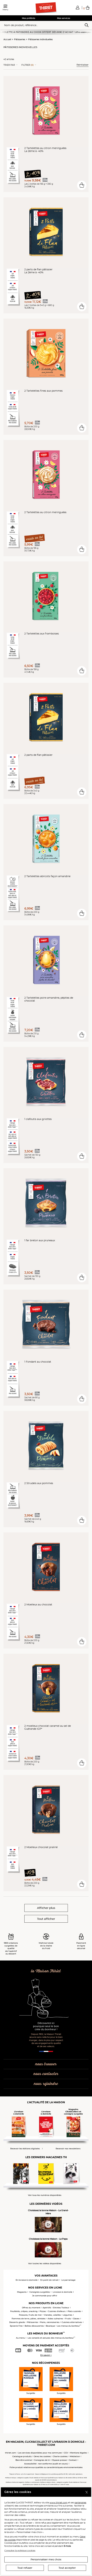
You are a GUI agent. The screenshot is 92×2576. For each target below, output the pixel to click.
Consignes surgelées (39, 2292)
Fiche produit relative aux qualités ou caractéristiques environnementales (46, 2467)
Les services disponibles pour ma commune (40, 2453)
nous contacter (46, 2074)
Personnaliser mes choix (46, 2559)
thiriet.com (10, 2453)
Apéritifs (47, 2307)
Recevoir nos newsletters (68, 2149)
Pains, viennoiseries (49, 2322)
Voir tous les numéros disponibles (44, 2195)
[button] (77, 7)
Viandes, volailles (52, 2315)
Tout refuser (24, 2567)
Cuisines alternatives (72, 2322)
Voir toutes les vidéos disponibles (44, 2264)
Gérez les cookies (42, 2456)
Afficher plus (46, 1908)
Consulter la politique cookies (19, 2550)
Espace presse (59, 2460)
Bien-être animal (23, 2460)
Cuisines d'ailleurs (57, 2311)
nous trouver (46, 2064)
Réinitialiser (83, 64)
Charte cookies (60, 2456)
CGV (66, 2453)
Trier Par (9, 65)
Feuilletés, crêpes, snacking (24, 2311)
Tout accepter (67, 2567)
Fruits (68, 2318)
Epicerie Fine (16, 2326)
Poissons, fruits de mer (30, 2315)
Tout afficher (46, 1919)
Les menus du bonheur (69, 2326)
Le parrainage (68, 2280)
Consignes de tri (42, 2460)
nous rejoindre (46, 2084)
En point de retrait (49, 2280)
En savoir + (46, 2355)
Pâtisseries (19, 39)
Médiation (75, 2456)
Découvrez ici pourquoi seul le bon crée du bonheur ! (46, 2026)
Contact (73, 2460)
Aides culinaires (55, 2318)
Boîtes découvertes (34, 2326)
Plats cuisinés (74, 2311)
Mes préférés (28, 18)
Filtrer (27, 65)
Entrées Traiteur (61, 2307)
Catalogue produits (22, 2456)
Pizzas (43, 2311)
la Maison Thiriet (46, 1971)
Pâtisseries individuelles (40, 39)
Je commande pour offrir (44, 2295)
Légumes (67, 2315)
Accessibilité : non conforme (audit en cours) (46, 2463)
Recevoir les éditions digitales (25, 2149)
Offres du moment (31, 2307)
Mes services (63, 18)
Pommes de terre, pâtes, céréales (29, 2318)
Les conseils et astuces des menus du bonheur (51, 2338)
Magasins (22, 2292)
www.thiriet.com (58, 2502)
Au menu (20, 2338)
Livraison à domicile (62, 2292)
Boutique (50, 2326)
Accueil (7, 39)
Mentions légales (78, 2453)
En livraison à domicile (27, 2280)
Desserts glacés (17, 2322)
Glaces (76, 2318)
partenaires (80, 2502)
